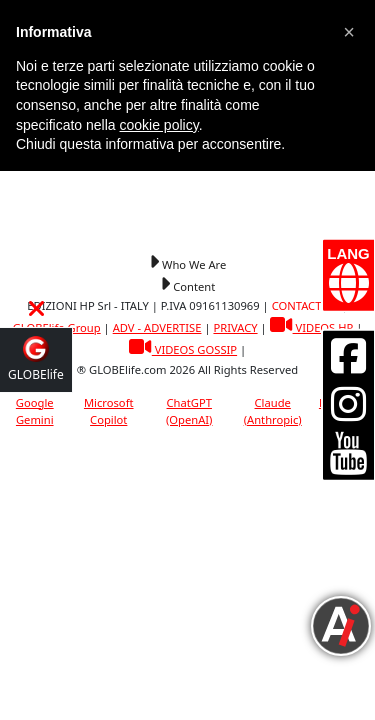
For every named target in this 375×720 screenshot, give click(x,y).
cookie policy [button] (159, 125)
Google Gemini (35, 411)
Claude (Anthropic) (273, 411)
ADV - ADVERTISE (157, 327)
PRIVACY (235, 327)
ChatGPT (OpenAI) (189, 411)
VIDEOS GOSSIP (183, 349)
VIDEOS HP (312, 327)
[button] (187, 263)
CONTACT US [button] (305, 305)
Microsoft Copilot (109, 411)
